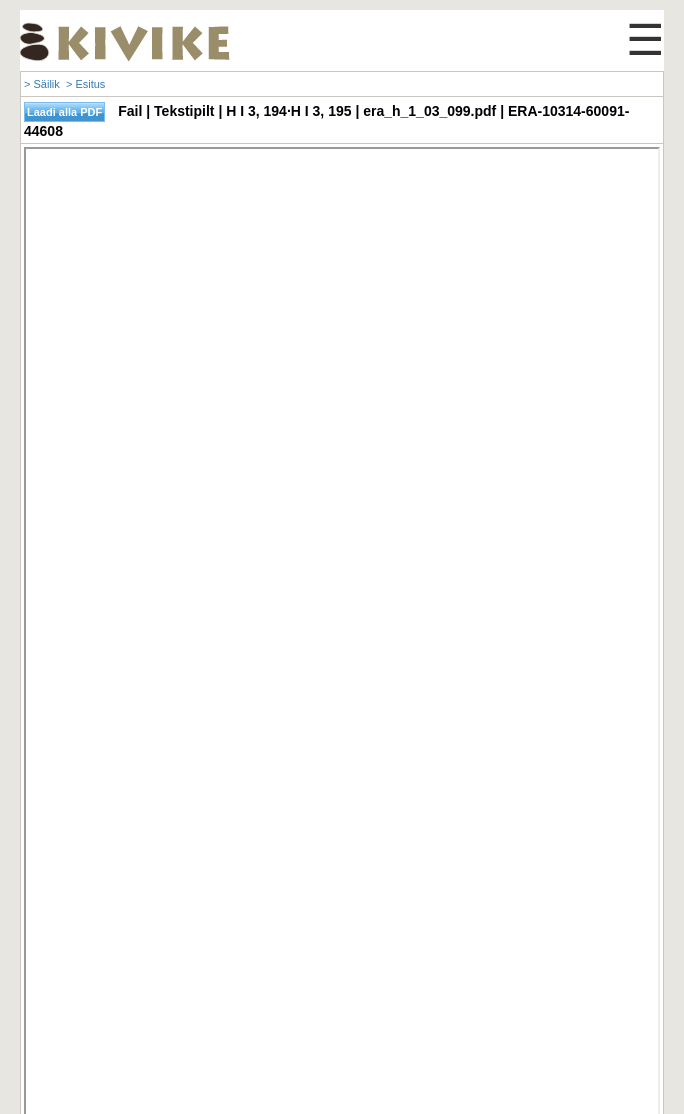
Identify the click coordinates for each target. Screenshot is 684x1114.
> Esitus (85, 84)
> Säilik (42, 84)
